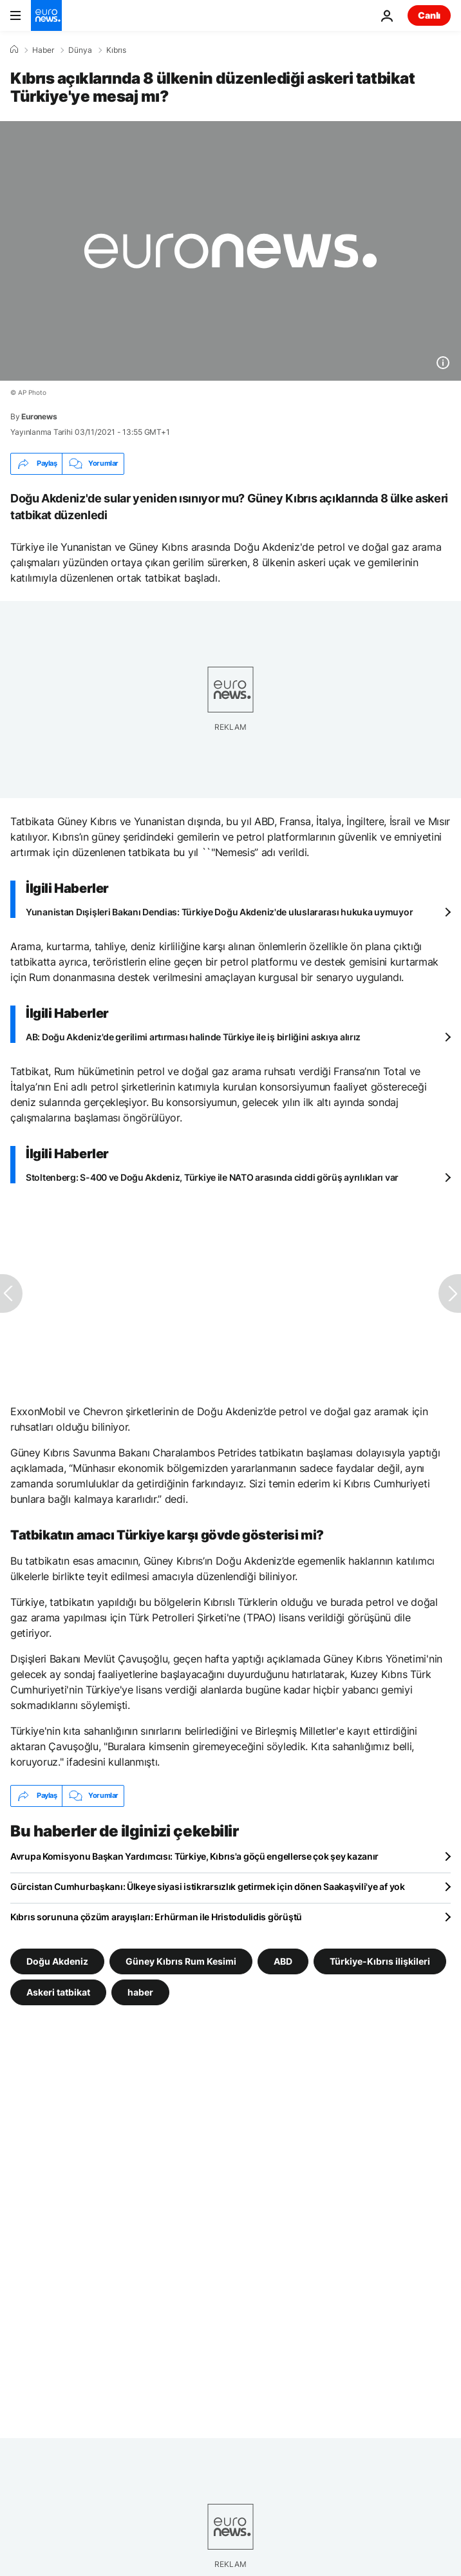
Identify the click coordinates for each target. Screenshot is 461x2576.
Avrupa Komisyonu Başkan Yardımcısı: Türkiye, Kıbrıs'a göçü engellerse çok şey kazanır (194, 1856)
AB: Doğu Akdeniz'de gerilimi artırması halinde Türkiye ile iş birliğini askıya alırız (193, 1036)
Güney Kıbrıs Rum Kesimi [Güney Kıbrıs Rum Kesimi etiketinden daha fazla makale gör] (181, 1960)
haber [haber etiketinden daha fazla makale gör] (140, 1991)
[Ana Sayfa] (14, 49)
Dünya (80, 50)
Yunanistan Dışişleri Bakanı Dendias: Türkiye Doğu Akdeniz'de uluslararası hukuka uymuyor (219, 911)
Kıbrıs (116, 50)
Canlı (429, 15)
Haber (43, 50)
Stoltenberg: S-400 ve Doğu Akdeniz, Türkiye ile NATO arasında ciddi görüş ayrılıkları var (212, 1177)
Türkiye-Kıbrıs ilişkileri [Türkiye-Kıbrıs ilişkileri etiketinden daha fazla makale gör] (380, 1960)
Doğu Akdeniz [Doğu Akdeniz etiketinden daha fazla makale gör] (57, 1960)
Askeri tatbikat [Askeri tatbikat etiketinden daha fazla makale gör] (58, 1991)
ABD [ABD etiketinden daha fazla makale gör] (283, 1960)
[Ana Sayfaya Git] (46, 15)
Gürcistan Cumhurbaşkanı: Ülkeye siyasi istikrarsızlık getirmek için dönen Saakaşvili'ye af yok (207, 1886)
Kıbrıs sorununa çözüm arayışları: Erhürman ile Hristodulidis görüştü (156, 1916)
